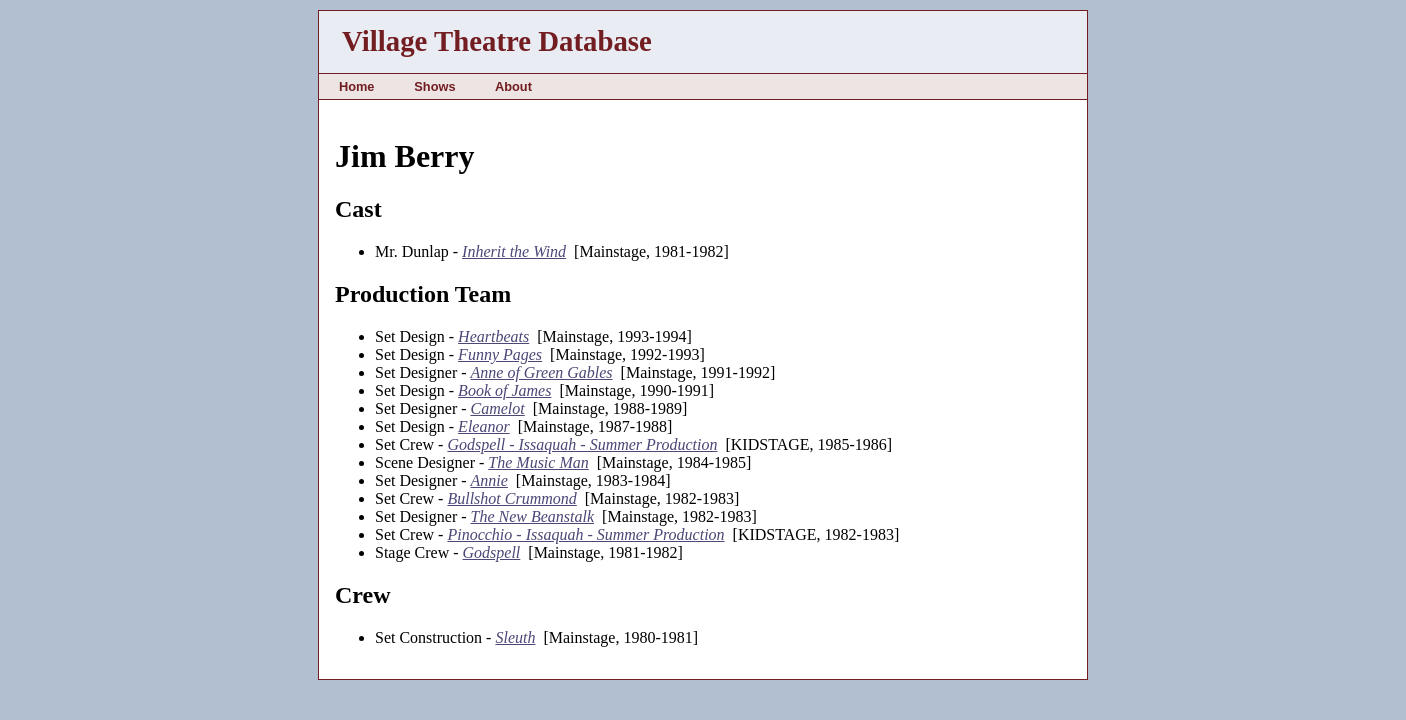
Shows (434, 86)
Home (357, 86)
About (513, 86)
